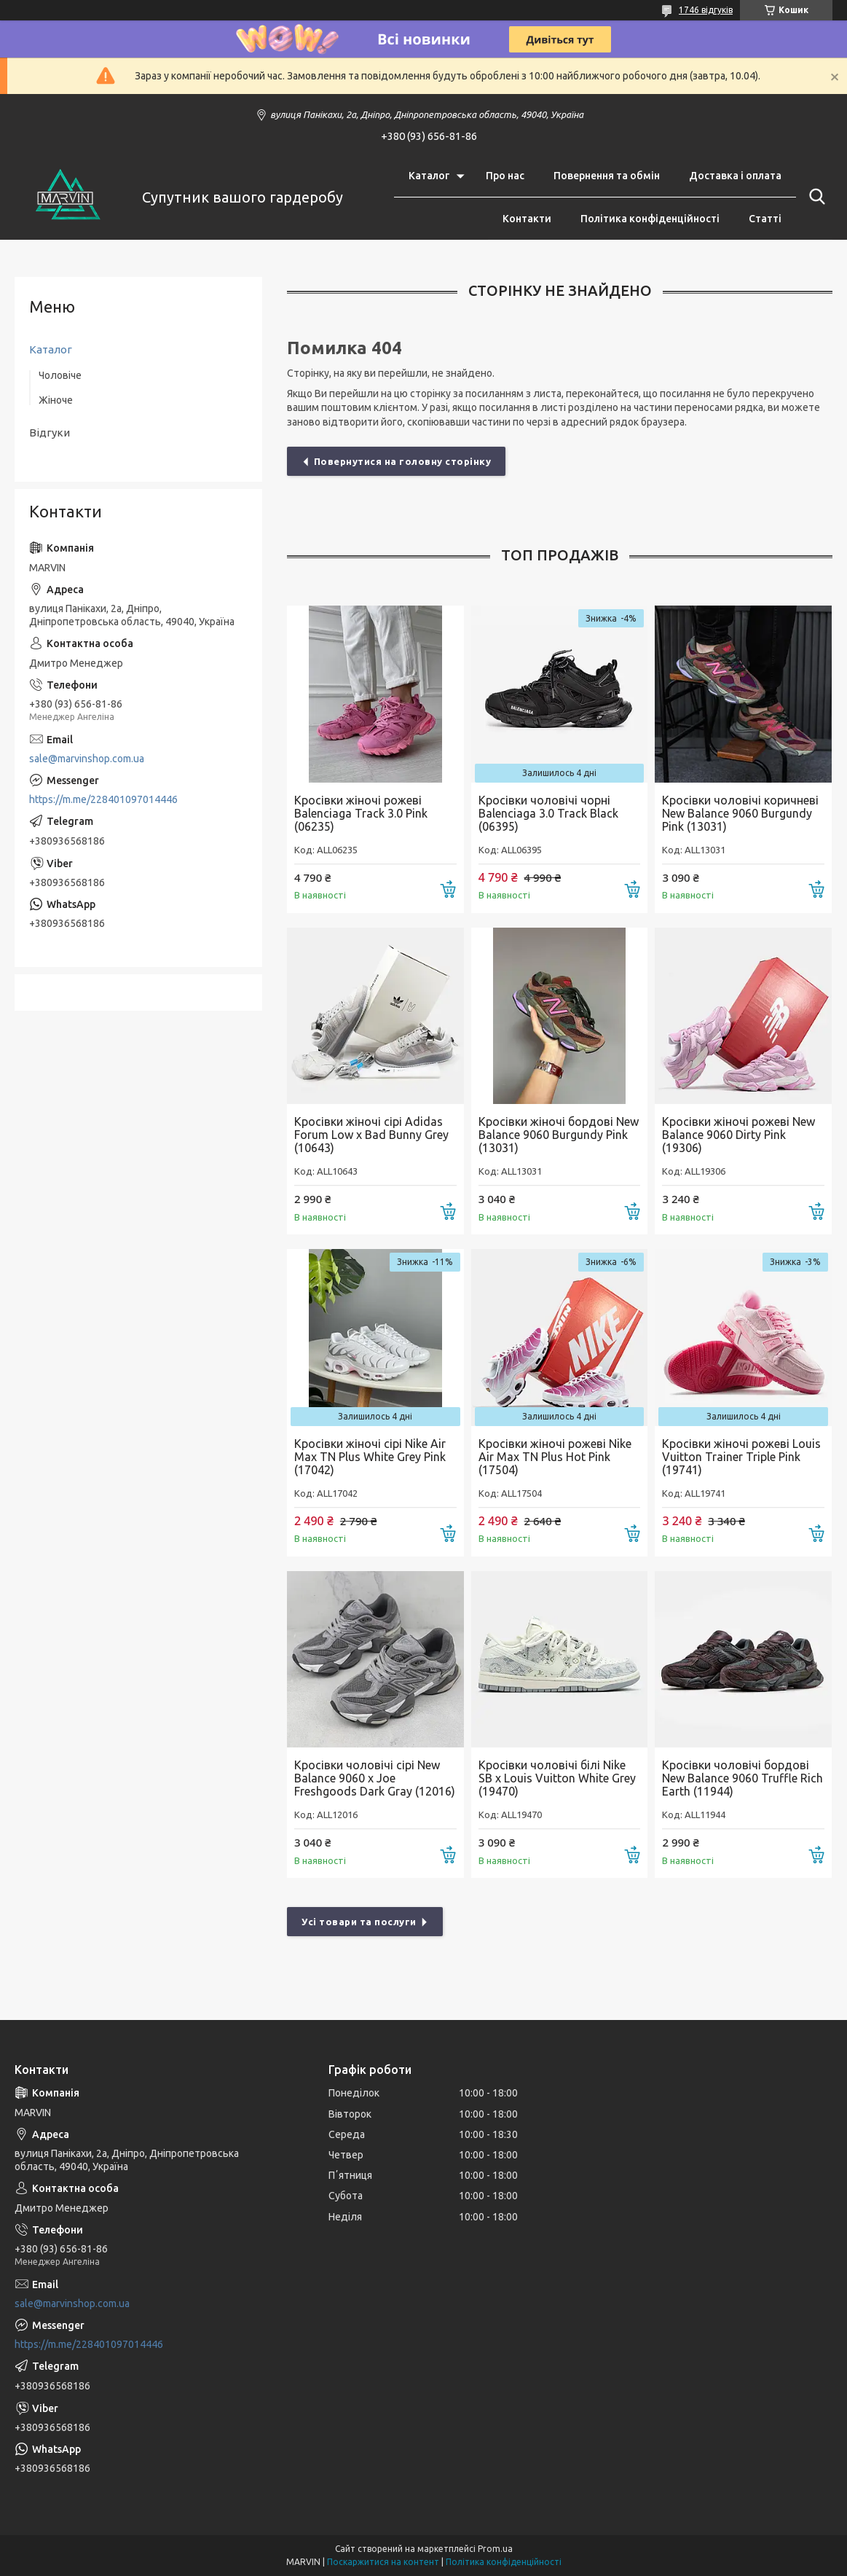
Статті (765, 218)
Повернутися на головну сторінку (403, 461)
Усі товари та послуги (359, 1922)
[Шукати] (814, 197)
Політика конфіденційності (650, 218)
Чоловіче (60, 375)
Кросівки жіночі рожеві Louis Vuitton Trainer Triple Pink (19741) (741, 1456)
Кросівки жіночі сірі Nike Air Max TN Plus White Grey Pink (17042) (370, 1456)
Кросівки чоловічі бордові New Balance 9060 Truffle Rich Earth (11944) (742, 1778)
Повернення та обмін (606, 175)
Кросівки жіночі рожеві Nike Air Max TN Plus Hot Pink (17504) (554, 1456)
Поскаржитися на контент (383, 2562)
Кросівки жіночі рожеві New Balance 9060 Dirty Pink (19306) (738, 1134)
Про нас (505, 175)
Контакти (527, 218)
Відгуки (49, 432)
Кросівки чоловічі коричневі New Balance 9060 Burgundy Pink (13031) (740, 813)
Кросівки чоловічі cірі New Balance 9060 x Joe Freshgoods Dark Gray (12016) (374, 1778)
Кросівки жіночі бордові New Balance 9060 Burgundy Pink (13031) (558, 1134)
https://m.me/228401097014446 (103, 799)
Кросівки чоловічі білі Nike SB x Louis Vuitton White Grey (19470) (557, 1778)
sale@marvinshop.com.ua (86, 758)
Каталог (429, 175)
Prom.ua (495, 2548)
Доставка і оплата (735, 175)
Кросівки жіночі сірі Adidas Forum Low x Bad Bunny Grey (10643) (371, 1134)
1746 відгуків (706, 10)
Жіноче (56, 400)
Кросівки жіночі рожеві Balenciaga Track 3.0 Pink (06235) (361, 813)
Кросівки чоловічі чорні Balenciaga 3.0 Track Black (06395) (548, 813)
